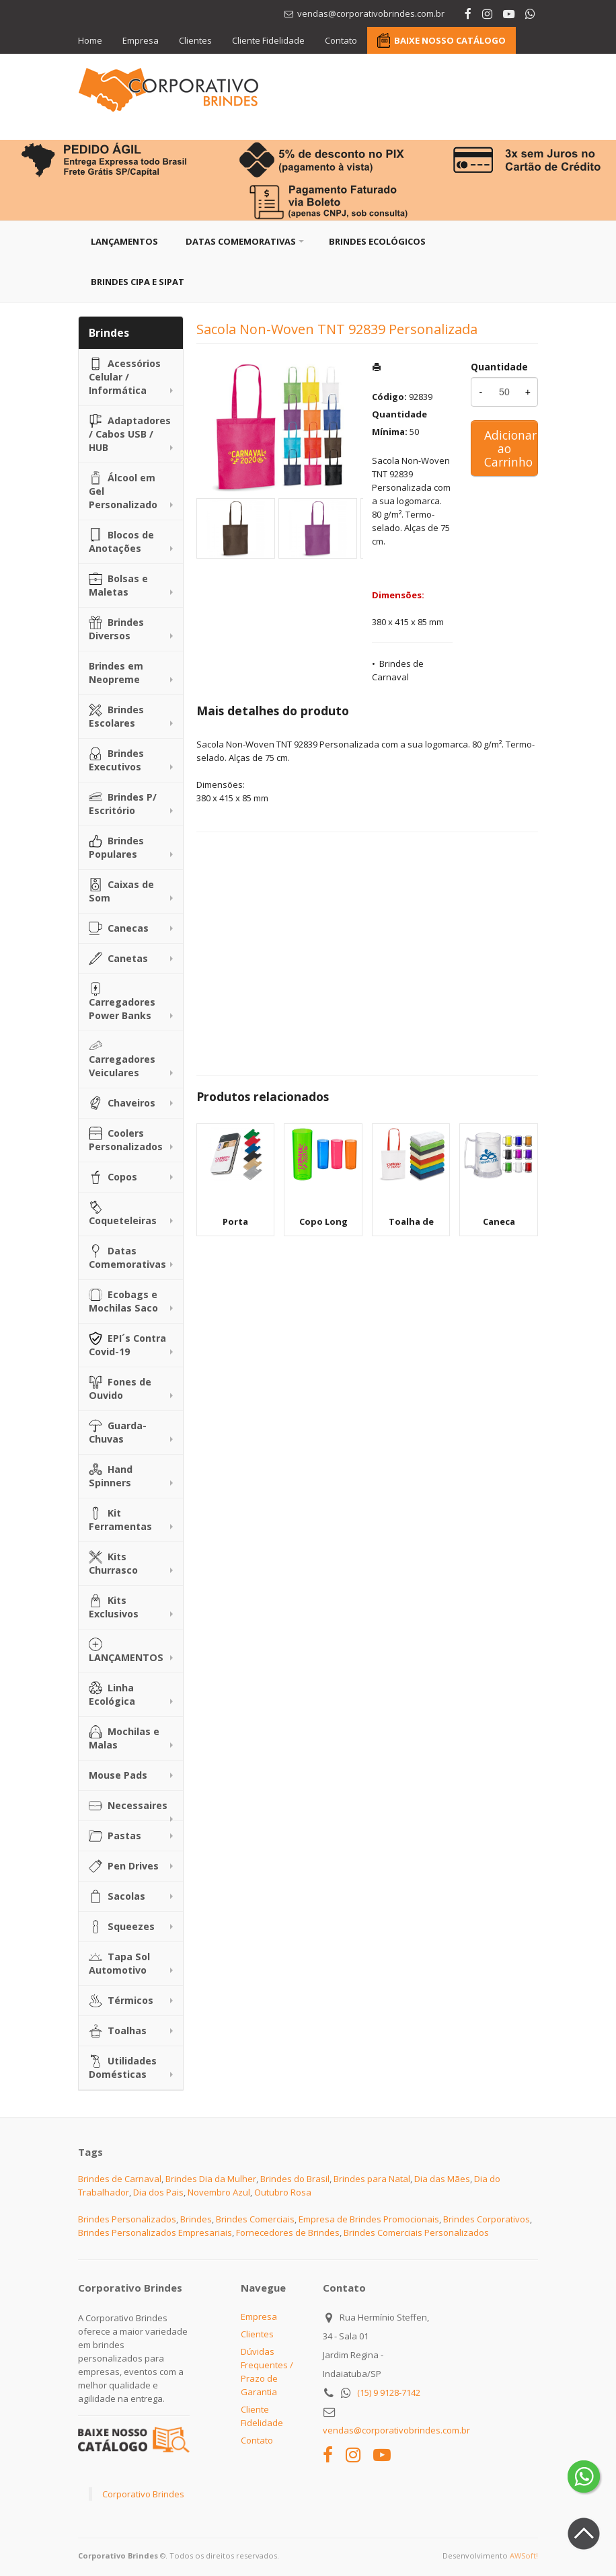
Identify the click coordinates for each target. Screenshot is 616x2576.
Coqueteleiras (123, 1214)
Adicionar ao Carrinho (510, 448)
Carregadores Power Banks (122, 1002)
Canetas (118, 958)
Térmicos (121, 2000)
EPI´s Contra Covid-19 (127, 1345)
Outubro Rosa (282, 2192)
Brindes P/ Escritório (123, 804)
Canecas (119, 928)
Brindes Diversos (116, 629)
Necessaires (128, 1805)
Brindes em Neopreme (116, 672)
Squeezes (122, 1926)
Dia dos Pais (158, 2192)
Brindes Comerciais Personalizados (416, 2232)
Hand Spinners (110, 1476)
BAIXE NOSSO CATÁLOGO (450, 40)
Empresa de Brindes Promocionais (369, 2219)
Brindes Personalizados (127, 2219)
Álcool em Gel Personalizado (123, 491)
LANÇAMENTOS (126, 1651)
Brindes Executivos (116, 760)
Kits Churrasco (113, 1563)
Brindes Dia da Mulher (210, 2179)
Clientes (195, 40)
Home (90, 40)
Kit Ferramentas (120, 1519)
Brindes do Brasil (295, 2179)
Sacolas (117, 1896)
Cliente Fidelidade (268, 40)
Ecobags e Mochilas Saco (123, 1301)
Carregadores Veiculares (122, 1059)
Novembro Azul (219, 2192)
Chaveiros (122, 1103)
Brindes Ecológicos (377, 241)
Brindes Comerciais (255, 2219)
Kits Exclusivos (114, 1607)
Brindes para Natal (372, 2179)
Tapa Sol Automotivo (119, 1963)
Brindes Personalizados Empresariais (155, 2232)
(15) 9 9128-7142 (388, 2392)
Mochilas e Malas (124, 1738)
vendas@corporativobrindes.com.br (396, 2430)
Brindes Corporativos (486, 2219)
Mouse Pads (118, 1775)
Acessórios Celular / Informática (125, 377)
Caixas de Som (121, 891)
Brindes (196, 2219)
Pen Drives (124, 1866)
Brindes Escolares (116, 716)
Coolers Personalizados (126, 1140)
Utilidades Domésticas (123, 2067)
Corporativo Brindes (143, 2494)
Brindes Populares (116, 847)
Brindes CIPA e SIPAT (137, 282)
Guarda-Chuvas (118, 1432)
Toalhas (118, 2031)
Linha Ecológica (112, 1694)
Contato (341, 40)
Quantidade (499, 366)
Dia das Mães (442, 2179)
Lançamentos (124, 241)
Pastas (115, 1836)
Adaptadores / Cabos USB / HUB (130, 434)
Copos (113, 1177)
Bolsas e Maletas (118, 585)
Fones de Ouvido (120, 1388)
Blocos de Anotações (121, 541)
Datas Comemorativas (241, 241)
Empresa (140, 40)
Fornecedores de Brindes (288, 2232)
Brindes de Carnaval (119, 2179)
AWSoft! (524, 2555)
